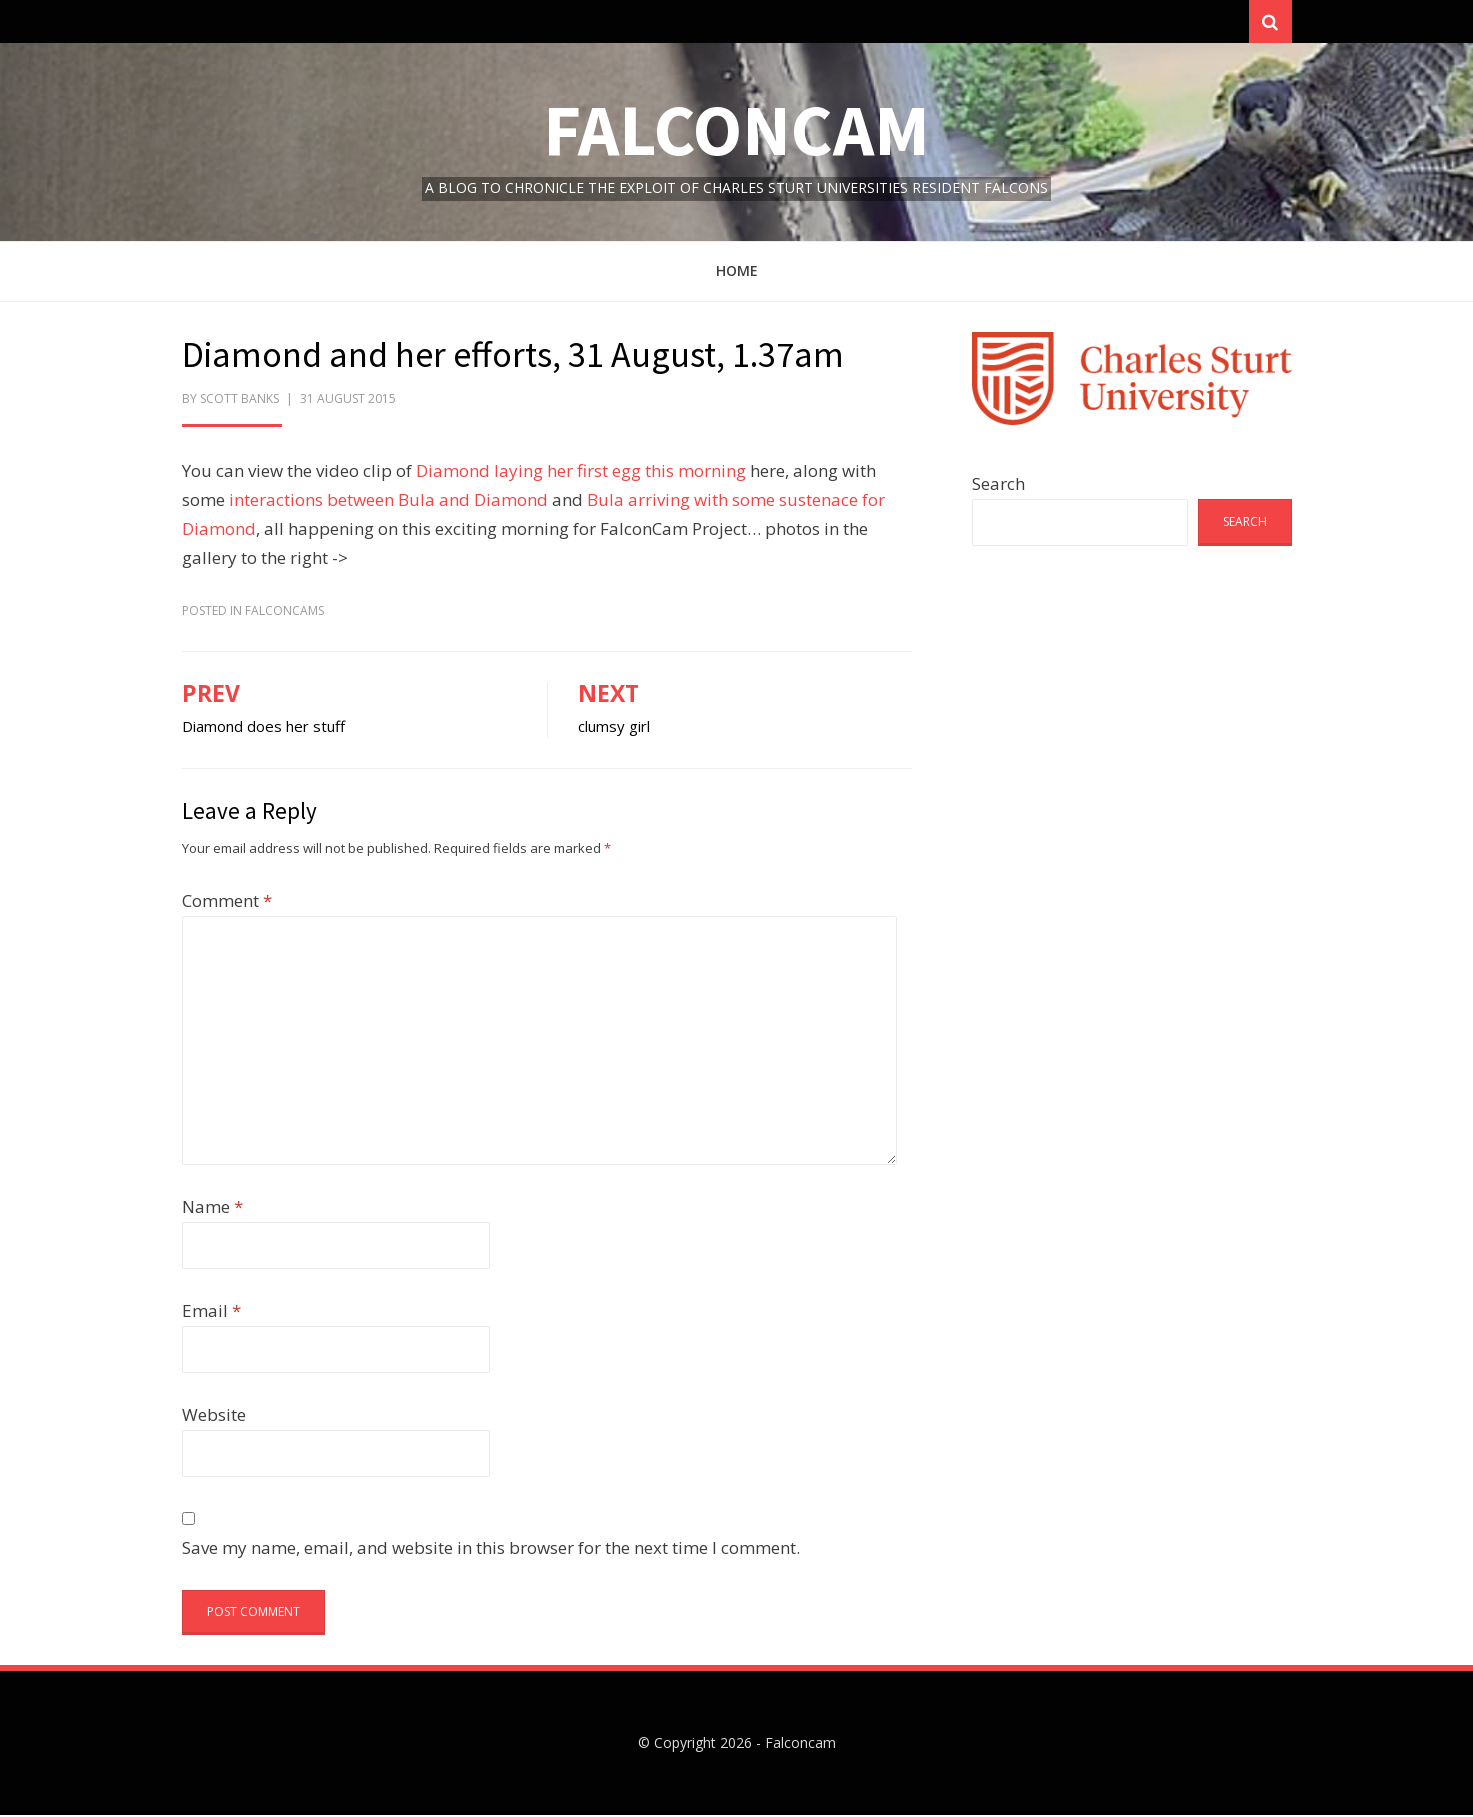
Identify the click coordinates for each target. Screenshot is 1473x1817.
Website (214, 1416)
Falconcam (736, 131)
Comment (227, 902)
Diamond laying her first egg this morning (581, 473)
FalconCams (284, 612)
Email (211, 1312)
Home (737, 272)
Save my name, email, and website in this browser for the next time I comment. (491, 1549)
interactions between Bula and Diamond (388, 501)
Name (212, 1208)
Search (998, 485)
